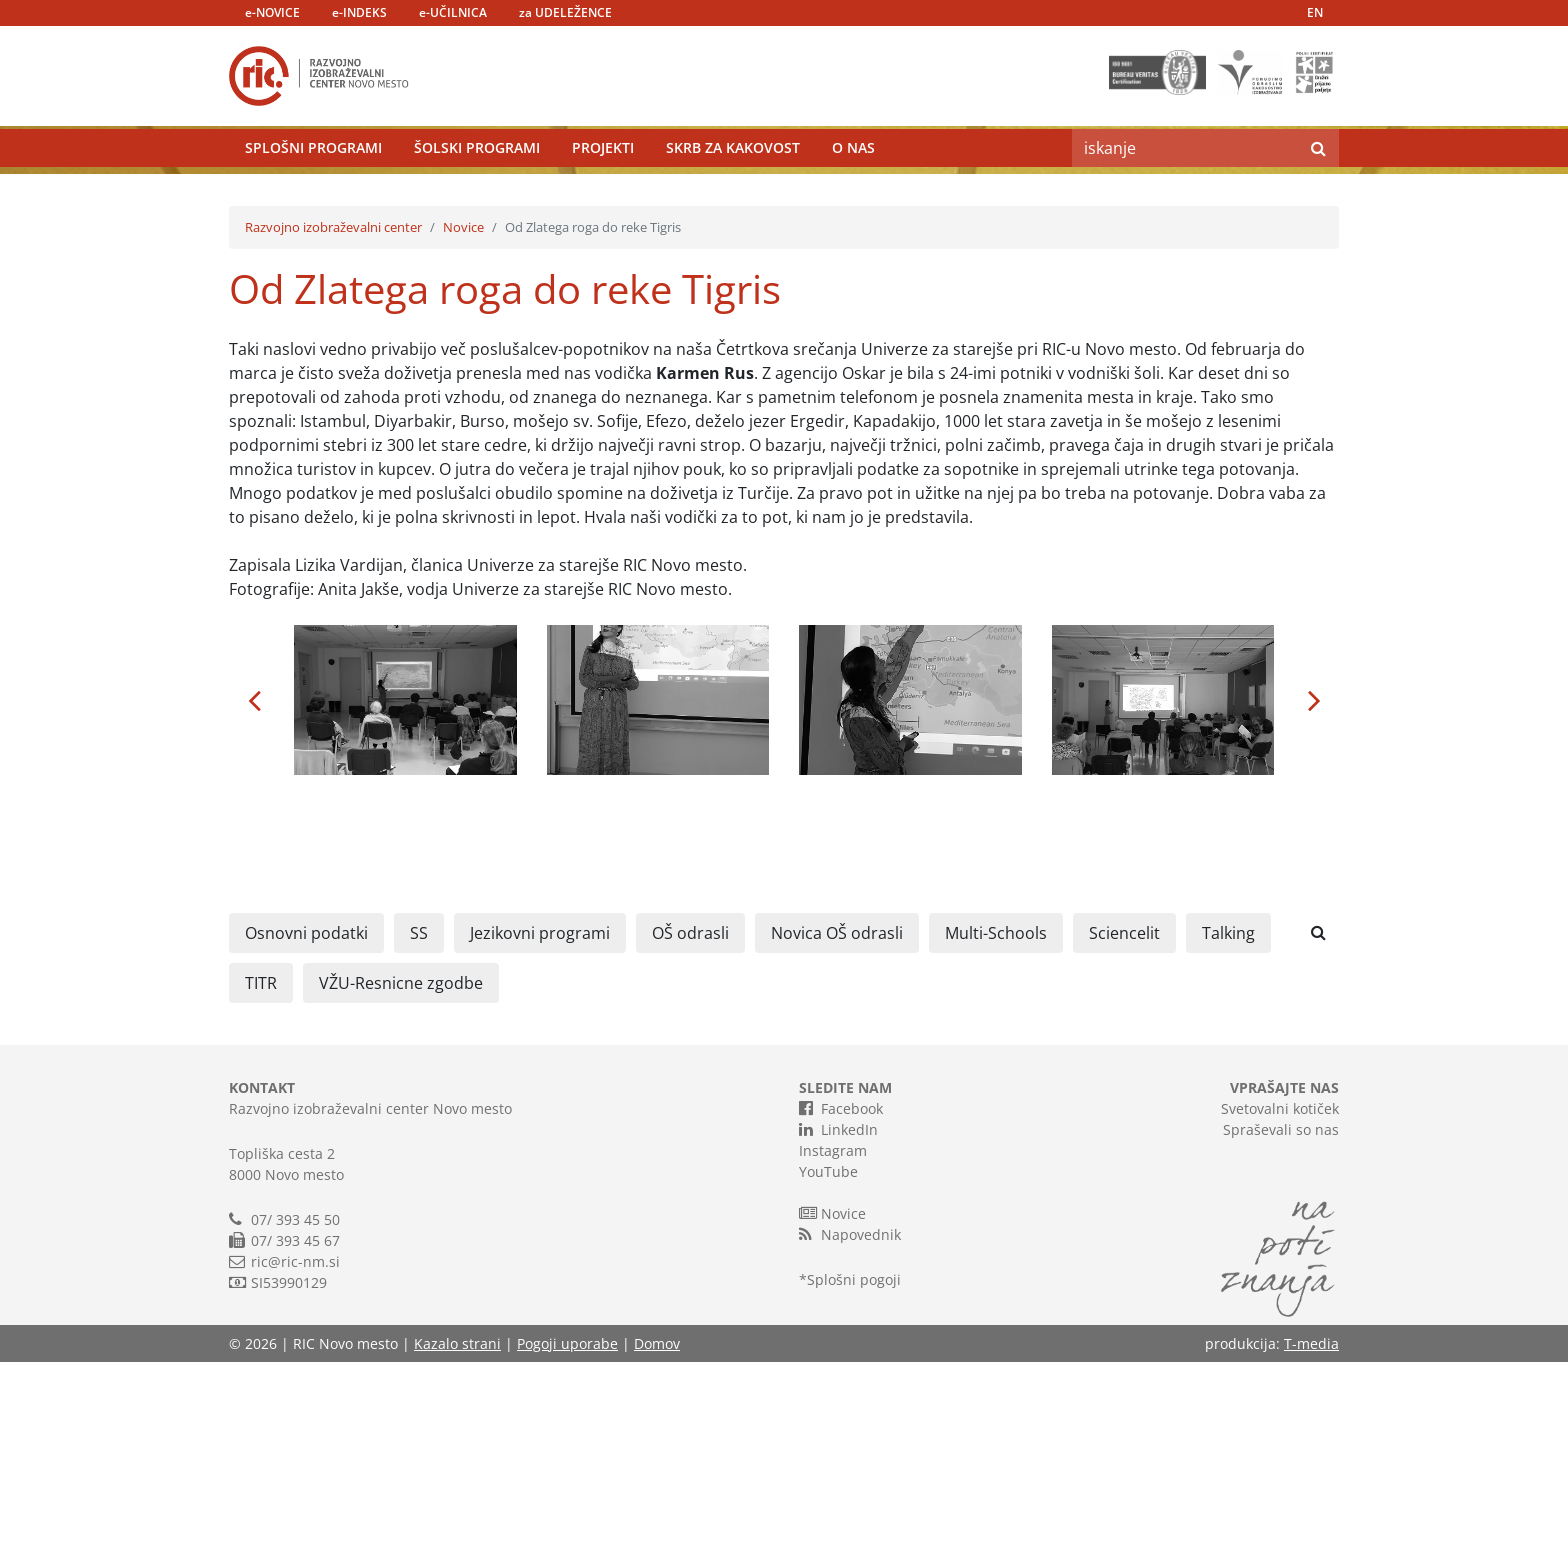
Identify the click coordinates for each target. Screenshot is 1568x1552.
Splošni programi (313, 194)
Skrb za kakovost (733, 194)
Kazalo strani (457, 1533)
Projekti (603, 194)
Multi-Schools (996, 1123)
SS (419, 1123)
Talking (1228, 1123)
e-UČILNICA (453, 12)
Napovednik (850, 1424)
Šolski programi (477, 194)
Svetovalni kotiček (1280, 1298)
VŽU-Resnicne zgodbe (401, 1173)
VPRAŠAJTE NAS (1284, 1277)
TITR (261, 1173)
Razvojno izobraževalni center (333, 417)
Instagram (833, 1340)
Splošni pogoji (854, 1469)
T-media (1311, 1533)
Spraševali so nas (1281, 1319)
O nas (853, 194)
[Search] (1185, 195)
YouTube (828, 1361)
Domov (657, 1533)
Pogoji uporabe (567, 1533)
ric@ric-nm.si (295, 1451)
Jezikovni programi (540, 1123)
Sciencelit (1124, 1123)
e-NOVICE (272, 12)
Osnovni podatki (306, 1123)
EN (1315, 12)
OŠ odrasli (690, 1123)
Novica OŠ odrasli (837, 1123)
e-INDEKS (359, 12)
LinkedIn (838, 1319)
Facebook (841, 1298)
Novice (463, 417)
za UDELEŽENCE (565, 12)
